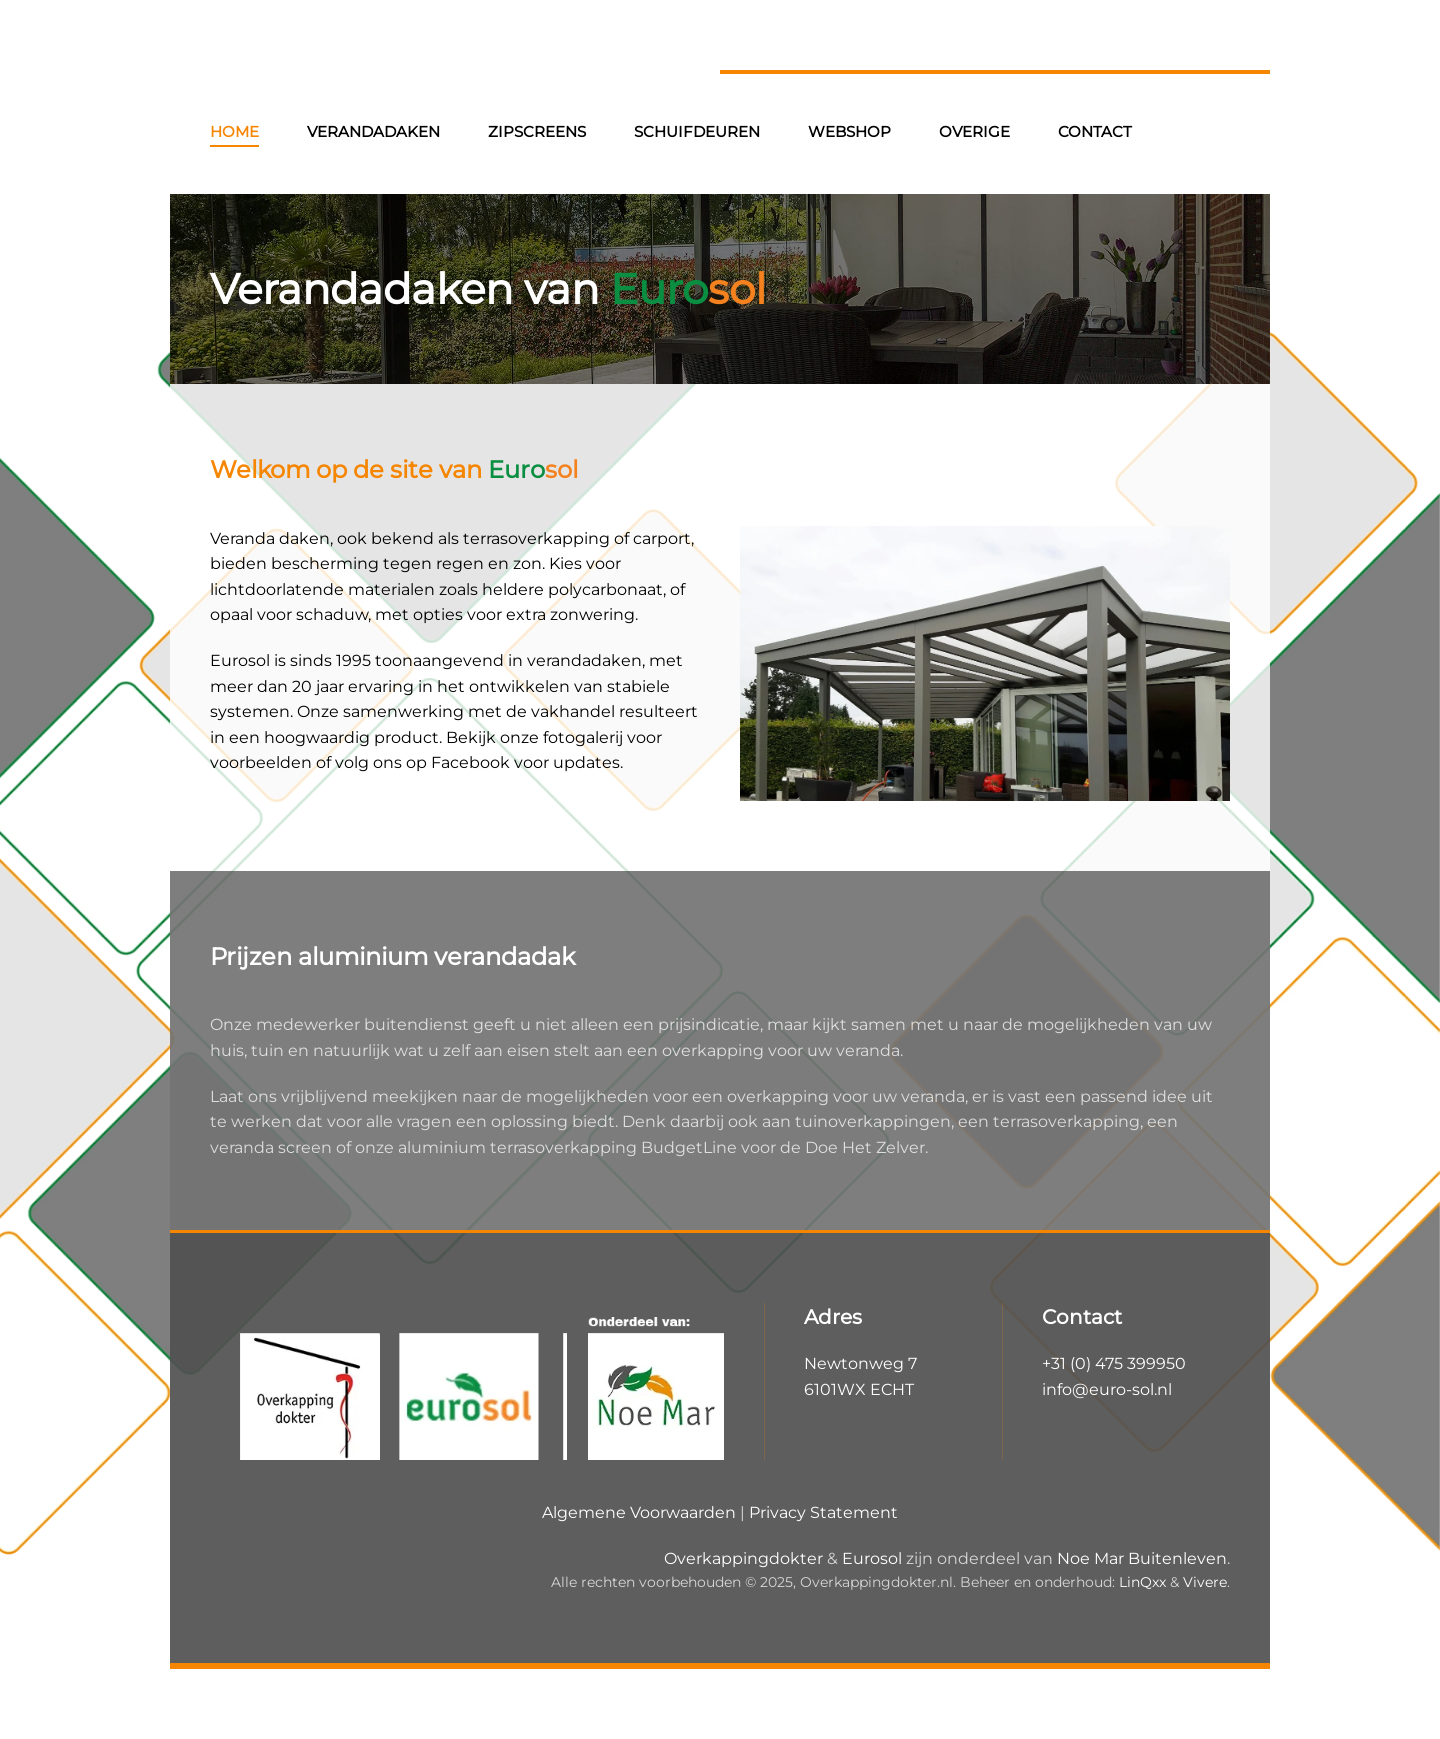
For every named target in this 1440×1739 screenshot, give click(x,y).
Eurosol (872, 1558)
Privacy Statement (823, 1512)
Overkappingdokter (743, 1558)
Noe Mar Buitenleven (1142, 1558)
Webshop (849, 131)
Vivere (1205, 1582)
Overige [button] (974, 131)
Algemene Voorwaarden (639, 1512)
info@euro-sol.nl (1107, 1389)
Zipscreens (537, 131)
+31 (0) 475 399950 (1114, 1363)
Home (234, 131)
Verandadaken (373, 131)
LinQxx (1142, 1582)
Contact (1095, 131)
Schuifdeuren (697, 131)
